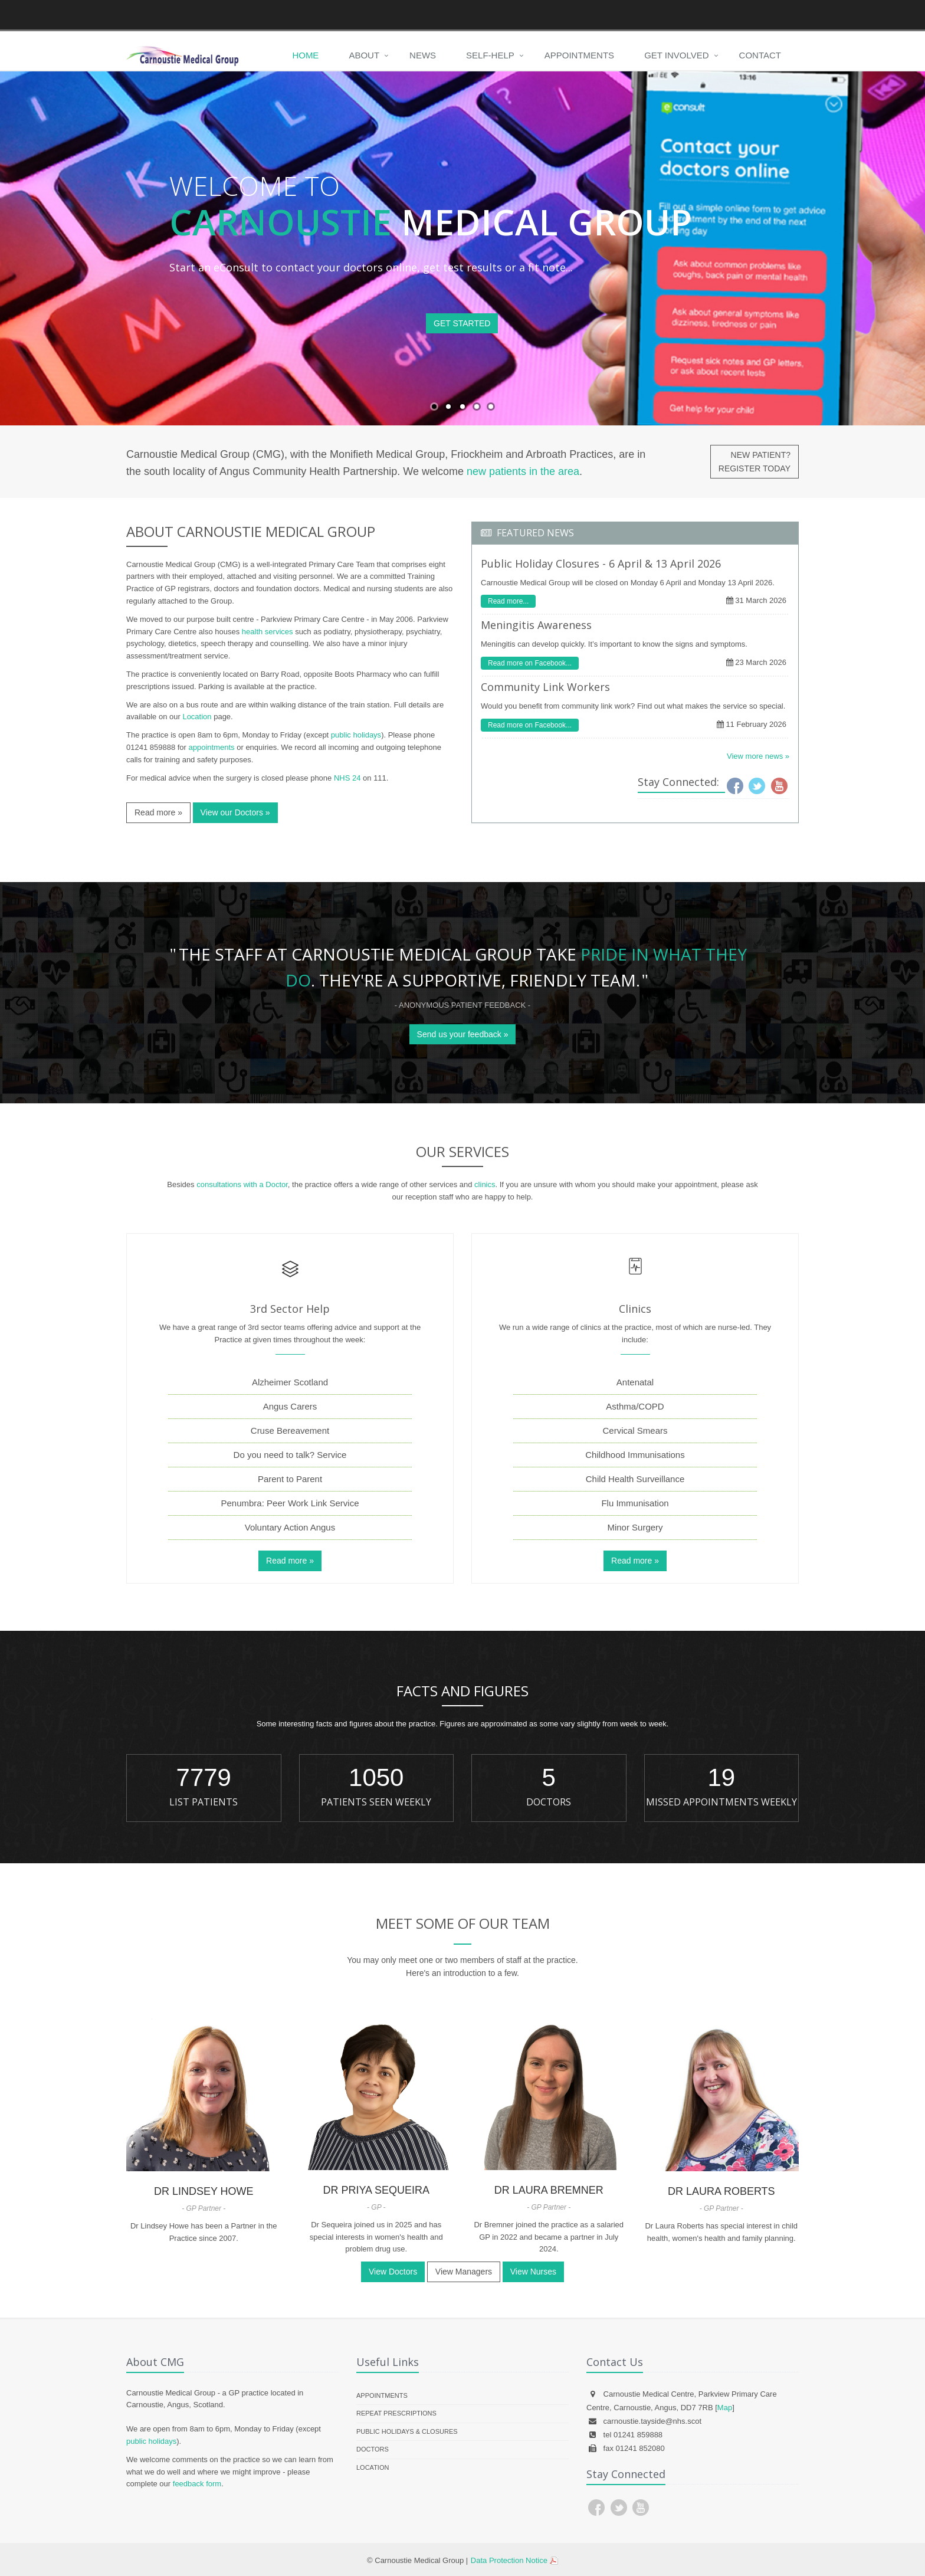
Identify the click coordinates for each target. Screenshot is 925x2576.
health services (267, 631)
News (422, 55)
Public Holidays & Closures (407, 2431)
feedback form (197, 2483)
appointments (212, 747)
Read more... (508, 601)
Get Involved (676, 55)
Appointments (579, 55)
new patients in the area (523, 471)
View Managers (463, 2271)
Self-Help (490, 55)
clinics (484, 1184)
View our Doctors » (235, 812)
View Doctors (393, 2271)
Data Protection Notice (509, 2560)
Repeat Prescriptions (396, 2413)
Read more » (158, 812)
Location (196, 716)
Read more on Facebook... (530, 663)
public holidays (356, 734)
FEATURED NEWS (535, 532)
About (364, 55)
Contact (760, 55)
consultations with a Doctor (242, 1184)
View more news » (758, 756)
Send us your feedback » (463, 1034)
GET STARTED (462, 323)
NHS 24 (347, 778)
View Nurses (533, 2271)
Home (305, 55)
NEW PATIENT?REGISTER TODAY (754, 461)
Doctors (372, 2449)
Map (724, 2407)
